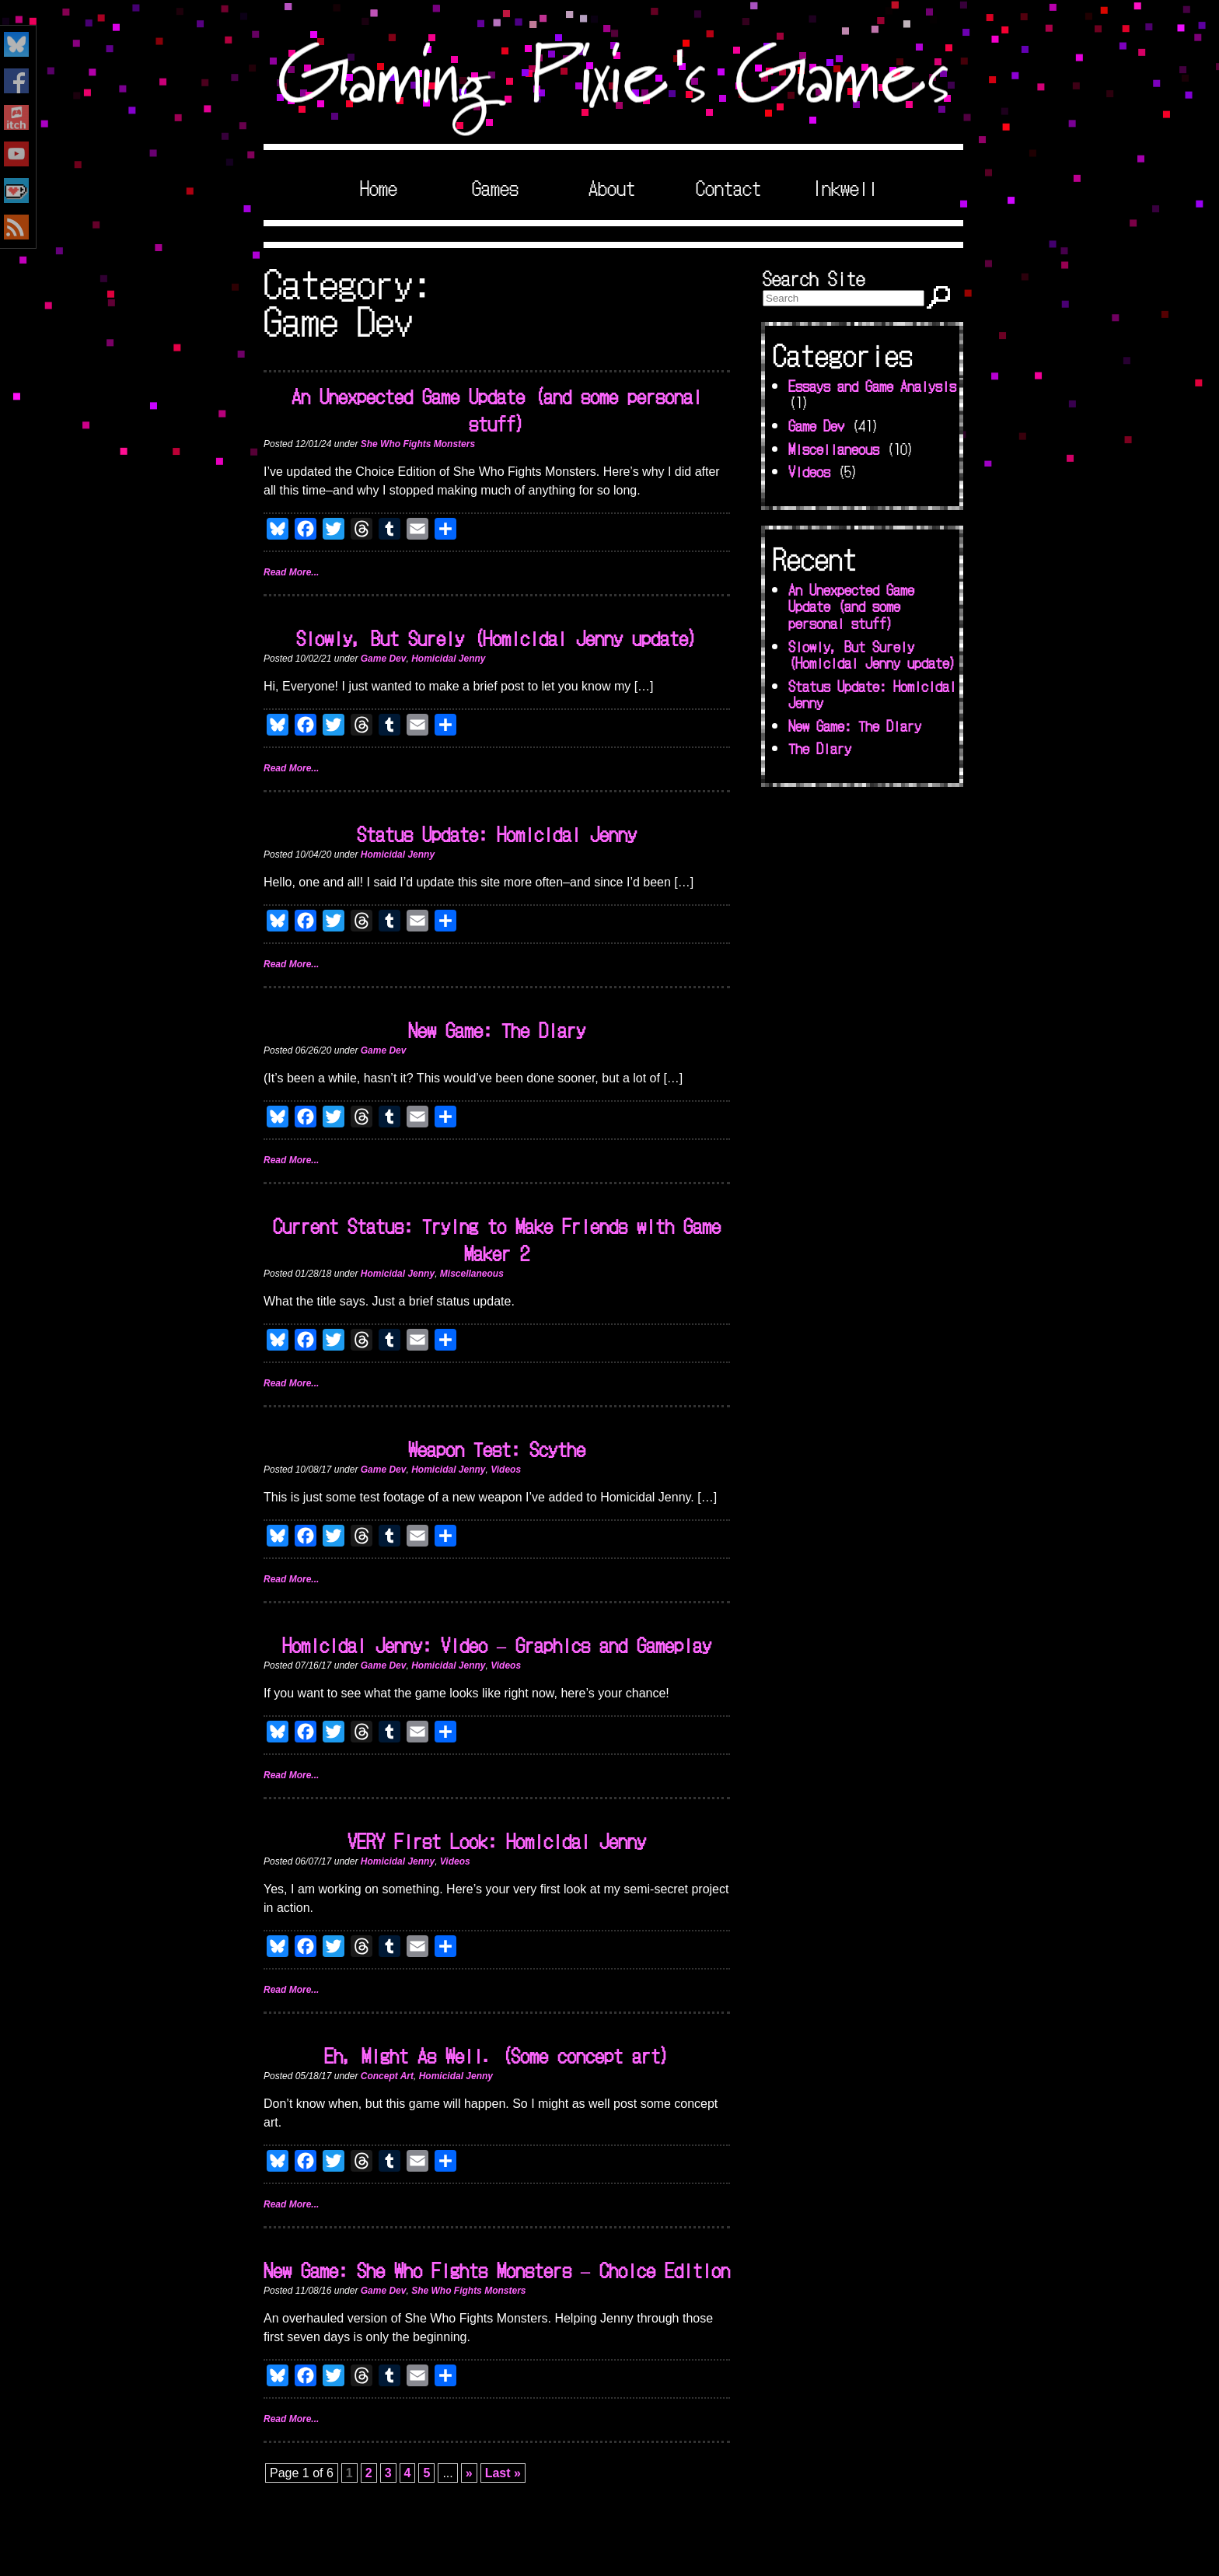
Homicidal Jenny (448, 658)
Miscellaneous (472, 1273)
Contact (728, 187)
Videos (506, 1469)
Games (495, 187)
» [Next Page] (469, 2473)
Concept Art (387, 2076)
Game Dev (384, 658)
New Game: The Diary (496, 1029)
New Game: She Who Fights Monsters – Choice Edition (497, 2269)
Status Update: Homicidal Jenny (497, 833)
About (612, 187)
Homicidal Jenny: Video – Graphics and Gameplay (496, 1644)
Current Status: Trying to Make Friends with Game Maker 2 (497, 1238)
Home (378, 187)
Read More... (291, 572)
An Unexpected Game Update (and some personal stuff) (497, 409)
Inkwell (845, 187)
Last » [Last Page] (503, 2473)
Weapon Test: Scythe (496, 1448)
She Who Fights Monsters (418, 444)
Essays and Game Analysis (872, 386)
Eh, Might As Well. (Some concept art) (496, 2054)
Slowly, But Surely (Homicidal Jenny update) (496, 637)
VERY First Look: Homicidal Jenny (497, 1840)
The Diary (819, 748)
